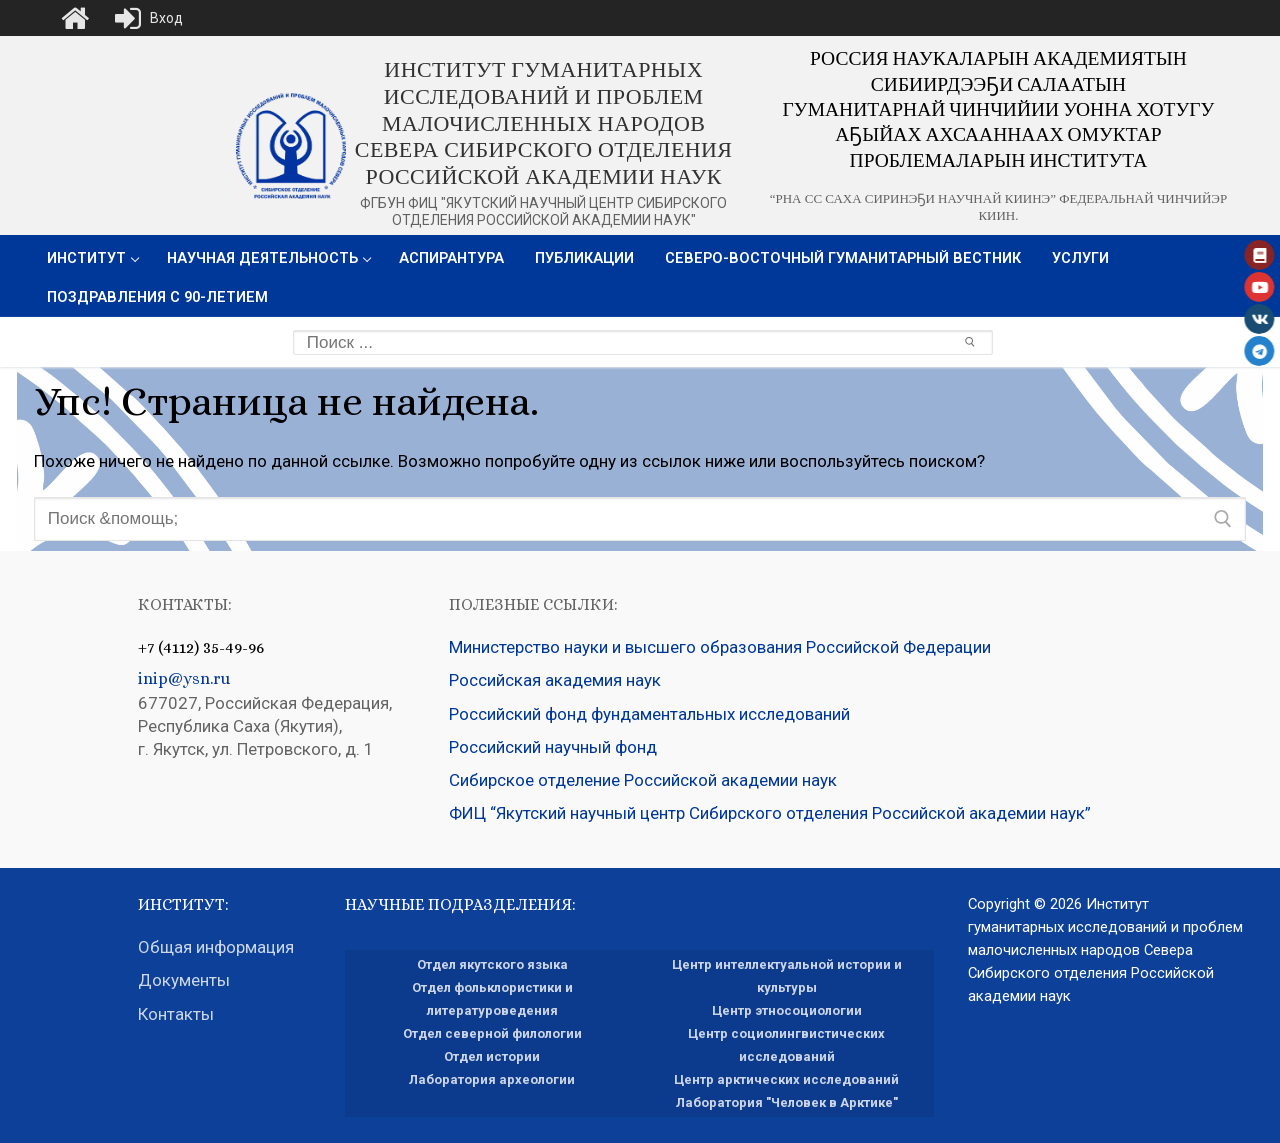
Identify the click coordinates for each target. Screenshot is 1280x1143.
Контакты (176, 1014)
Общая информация (216, 947)
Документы (186, 980)
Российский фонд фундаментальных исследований (649, 714)
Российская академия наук (555, 680)
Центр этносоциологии (787, 1010)
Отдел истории (492, 1056)
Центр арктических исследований (786, 1079)
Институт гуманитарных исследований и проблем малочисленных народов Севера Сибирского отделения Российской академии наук (544, 123)
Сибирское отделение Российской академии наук (643, 780)
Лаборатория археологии (492, 1079)
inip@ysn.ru (184, 678)
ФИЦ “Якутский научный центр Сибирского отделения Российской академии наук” (770, 813)
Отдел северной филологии (492, 1033)
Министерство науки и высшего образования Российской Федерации (720, 647)
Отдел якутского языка (492, 964)
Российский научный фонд (553, 747)
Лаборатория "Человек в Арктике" (787, 1102)
